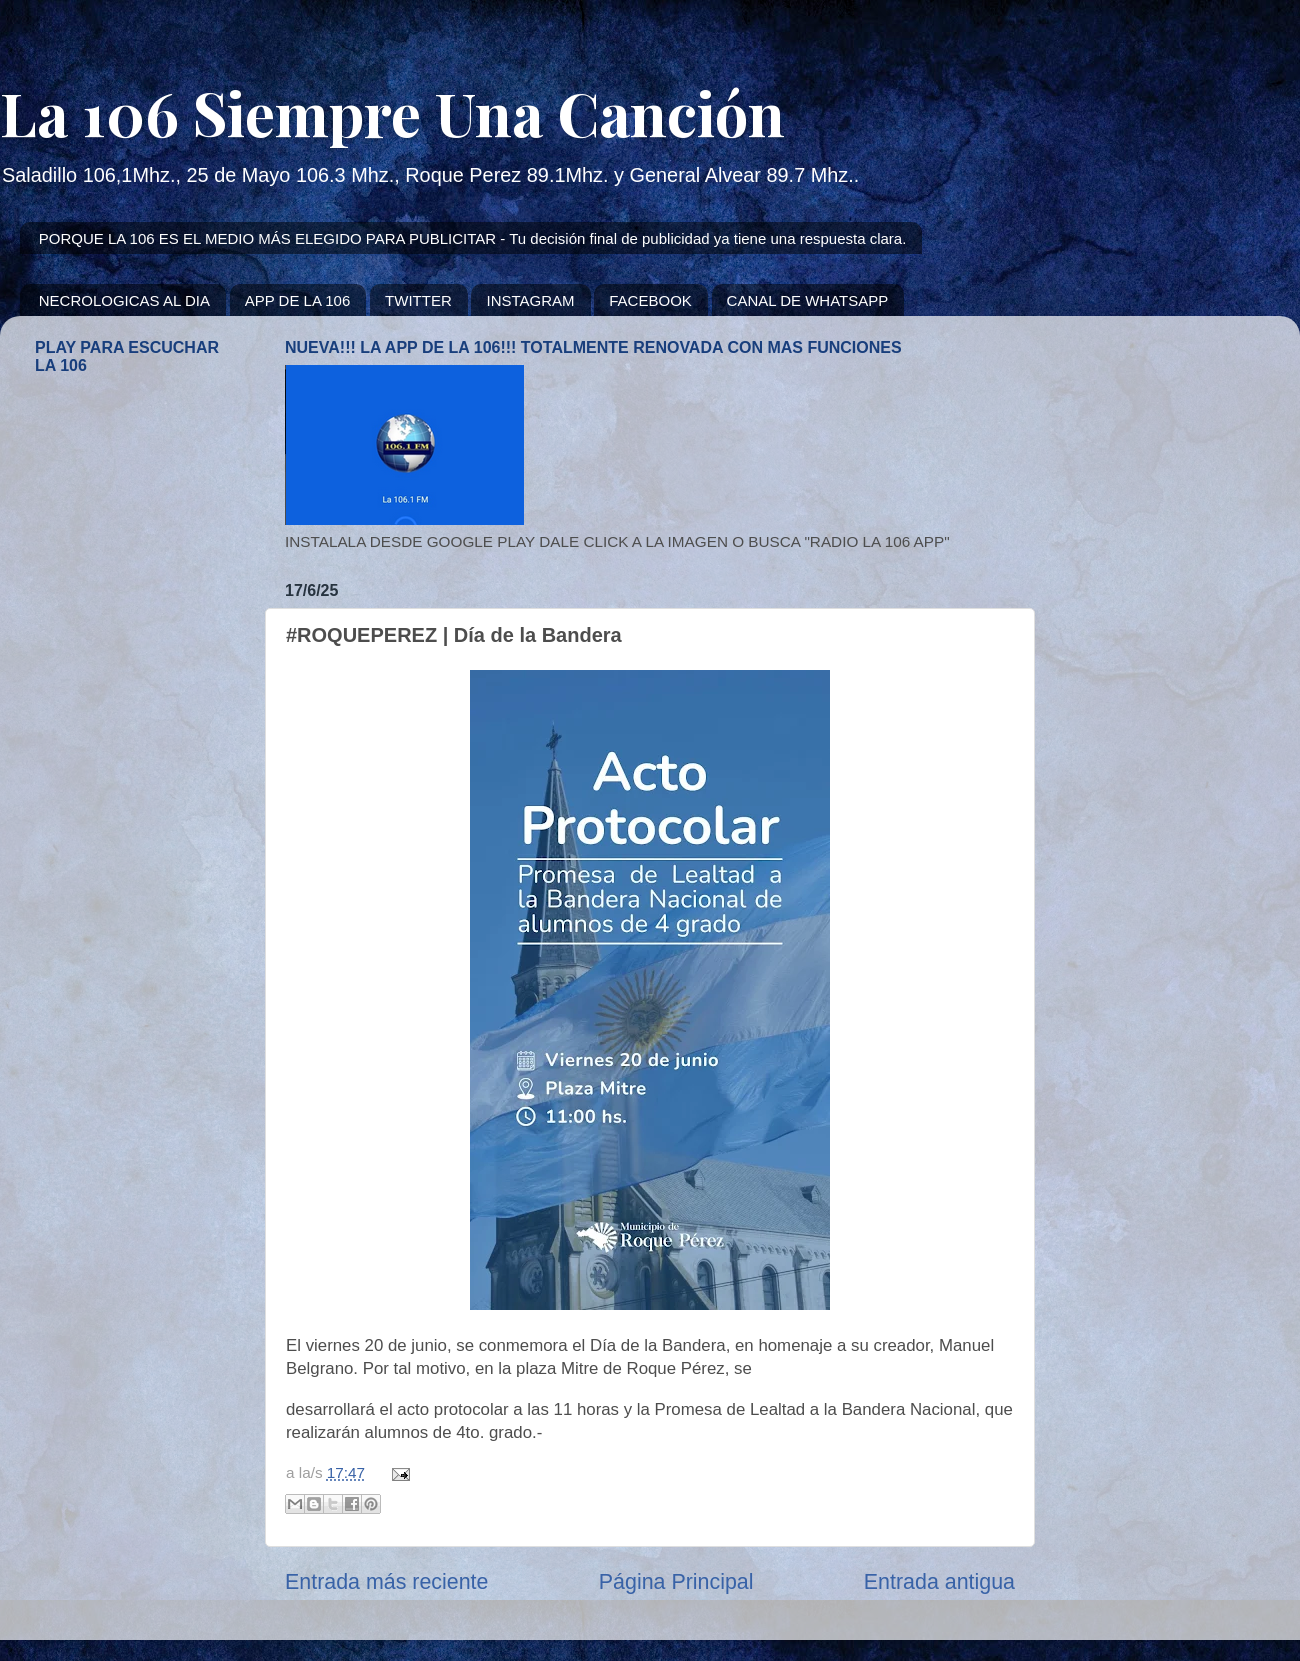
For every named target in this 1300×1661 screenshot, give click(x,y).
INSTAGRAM (530, 300)
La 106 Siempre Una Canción (392, 112)
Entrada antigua (939, 1582)
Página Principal (676, 1582)
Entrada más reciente (386, 1582)
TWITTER (418, 300)
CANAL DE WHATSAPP (808, 300)
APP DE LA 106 (298, 300)
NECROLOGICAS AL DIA (124, 300)
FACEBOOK (650, 300)
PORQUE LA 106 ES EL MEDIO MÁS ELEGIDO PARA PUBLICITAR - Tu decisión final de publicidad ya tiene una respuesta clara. (473, 238)
